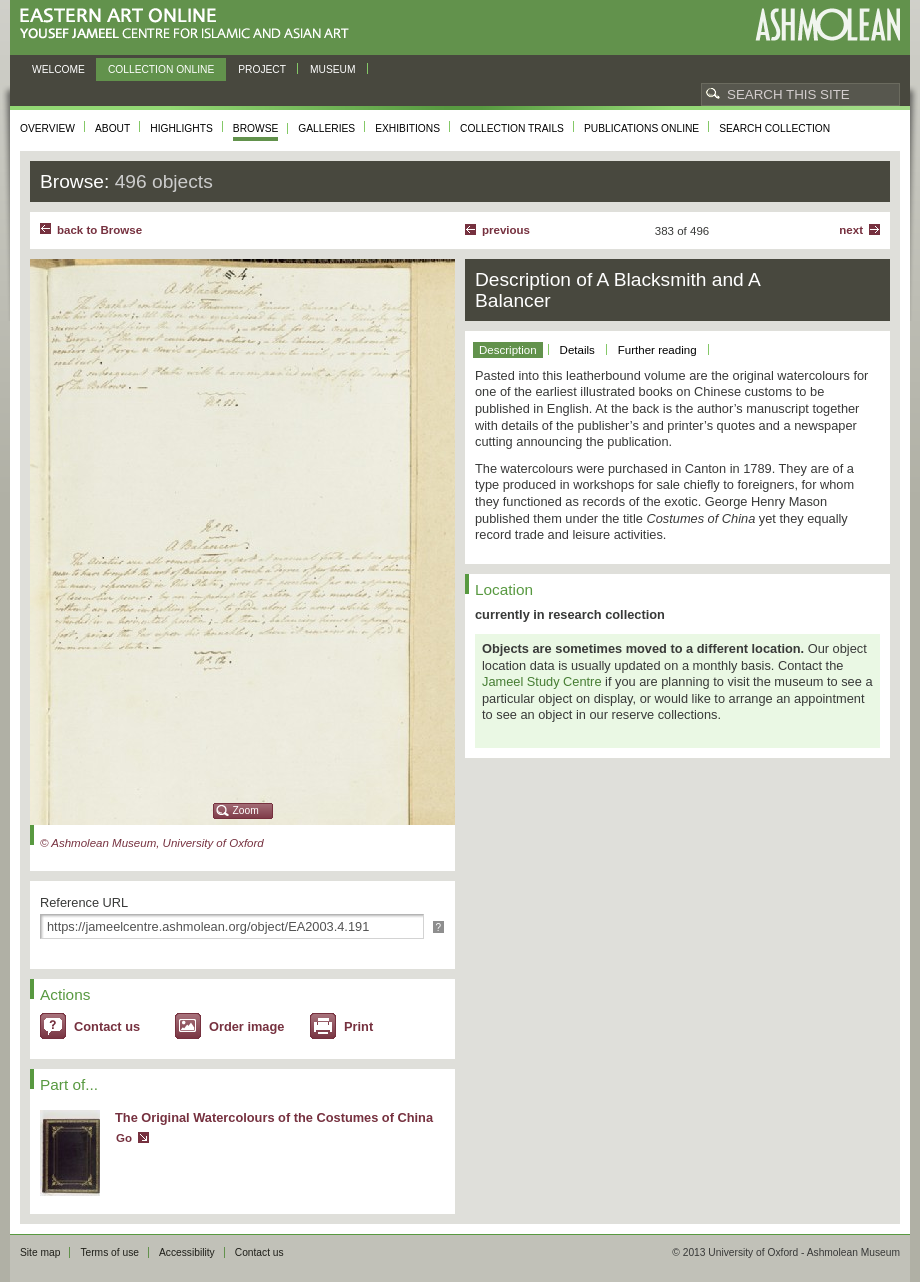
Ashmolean (827, 24)
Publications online (641, 128)
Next (851, 230)
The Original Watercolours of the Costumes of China (274, 1117)
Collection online (161, 69)
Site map (40, 1252)
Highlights (181, 128)
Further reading (657, 350)
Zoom (246, 810)
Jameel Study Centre (542, 681)
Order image (246, 1026)
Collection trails (512, 128)
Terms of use (109, 1252)
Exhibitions (407, 128)
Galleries (326, 128)
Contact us (107, 1026)
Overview (47, 128)
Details (577, 350)
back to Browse (99, 230)
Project (262, 69)
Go (124, 1138)
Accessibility (187, 1252)
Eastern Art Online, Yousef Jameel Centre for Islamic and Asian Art (189, 24)
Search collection (774, 128)
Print (358, 1026)
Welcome (58, 69)
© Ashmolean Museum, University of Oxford (152, 843)
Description (508, 350)
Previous (506, 230)
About (112, 128)
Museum (333, 69)
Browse (256, 128)
